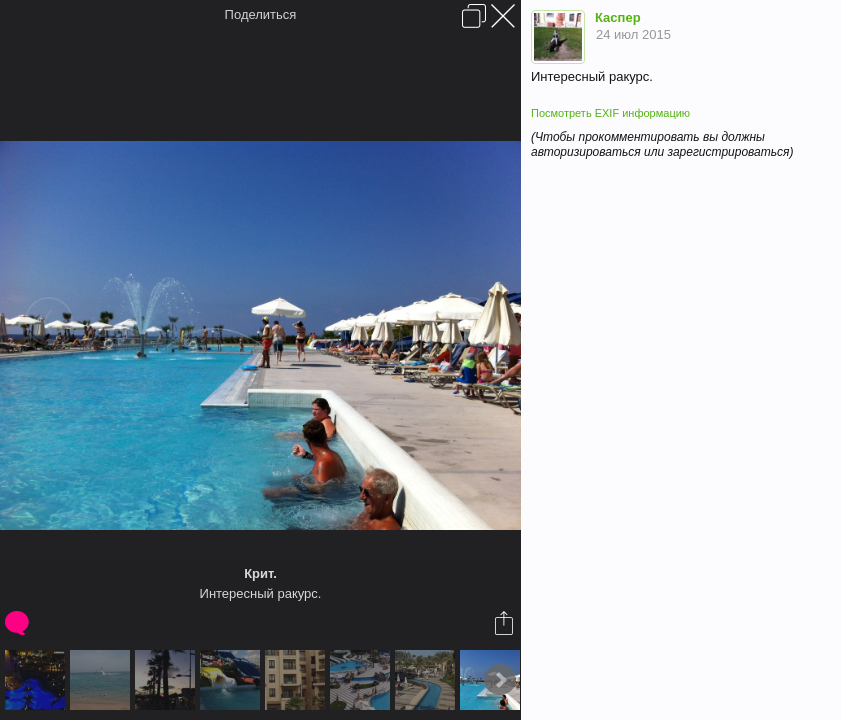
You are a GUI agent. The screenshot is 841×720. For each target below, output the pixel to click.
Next (500, 680)
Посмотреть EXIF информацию (610, 113)
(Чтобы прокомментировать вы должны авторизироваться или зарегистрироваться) (662, 144)
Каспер (618, 17)
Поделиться (261, 14)
